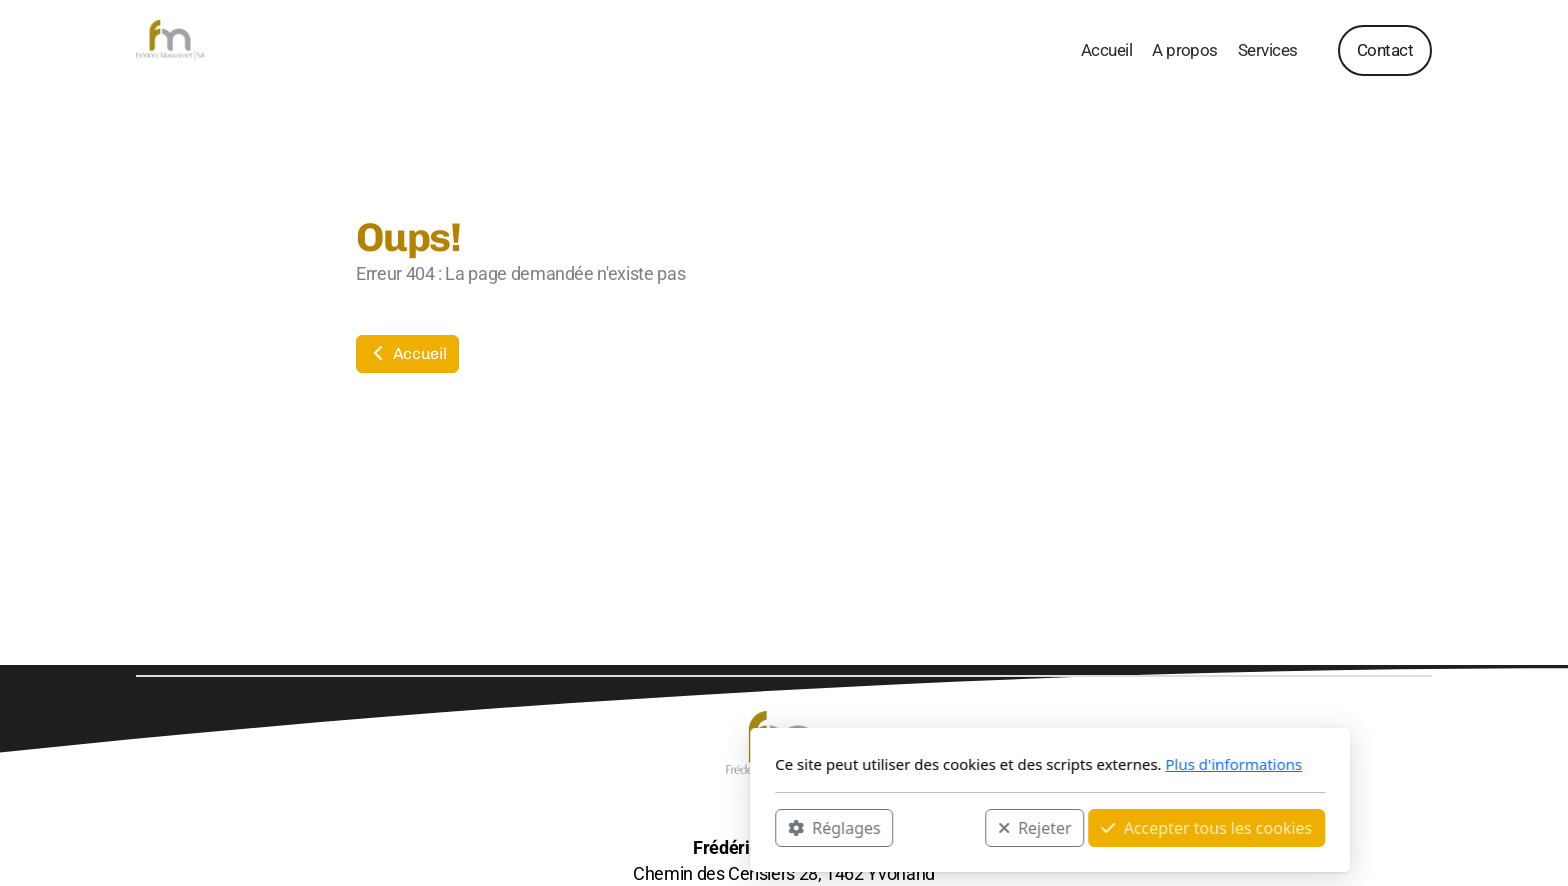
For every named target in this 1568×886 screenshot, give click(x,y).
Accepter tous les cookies (940, 827)
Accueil (407, 353)
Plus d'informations (967, 764)
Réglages (568, 827)
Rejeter (769, 827)
